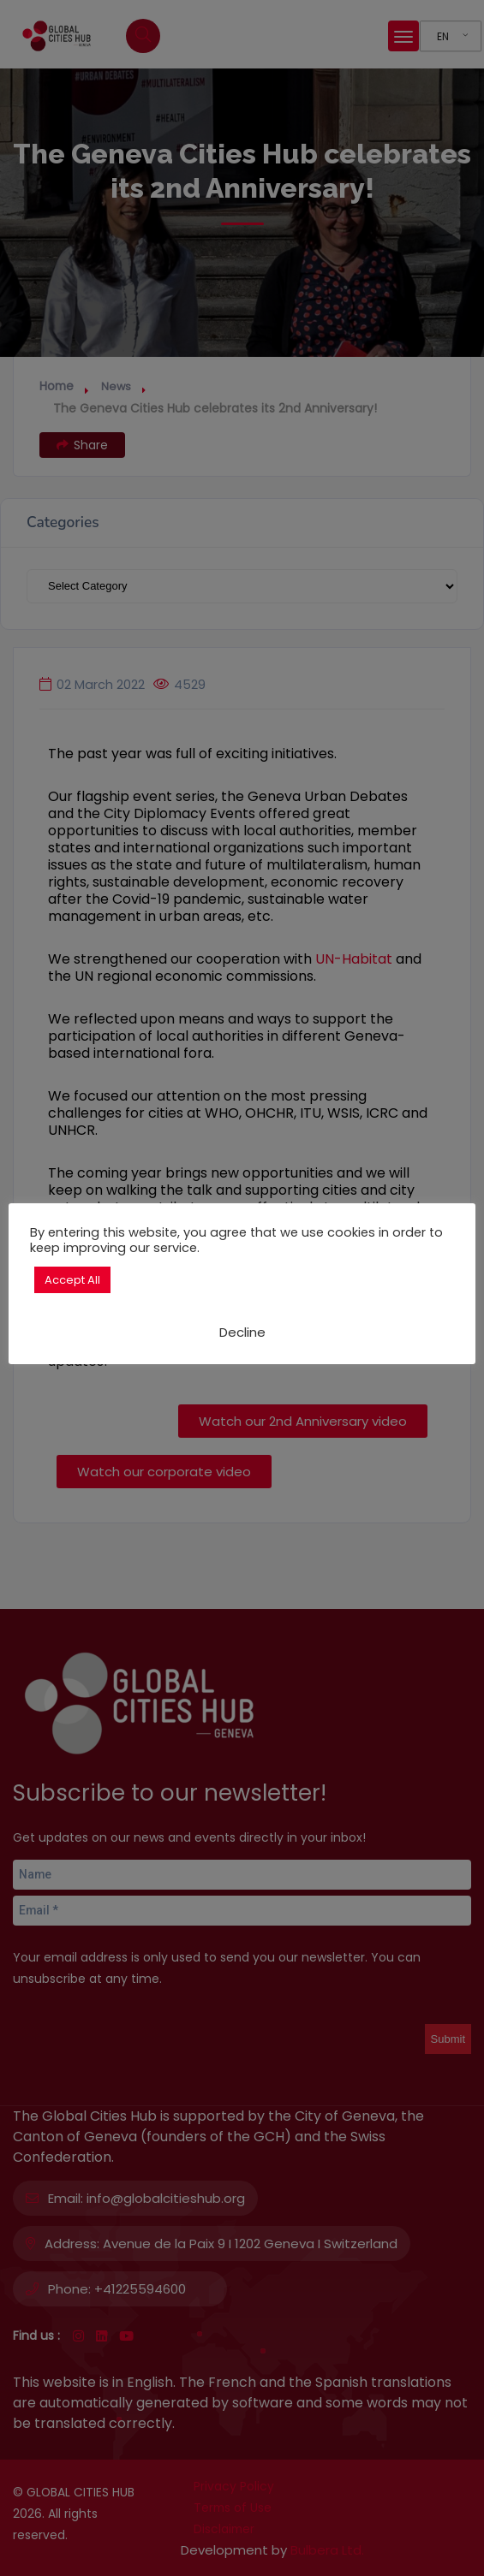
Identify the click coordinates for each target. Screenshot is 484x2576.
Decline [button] (242, 1332)
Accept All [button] (72, 1280)
